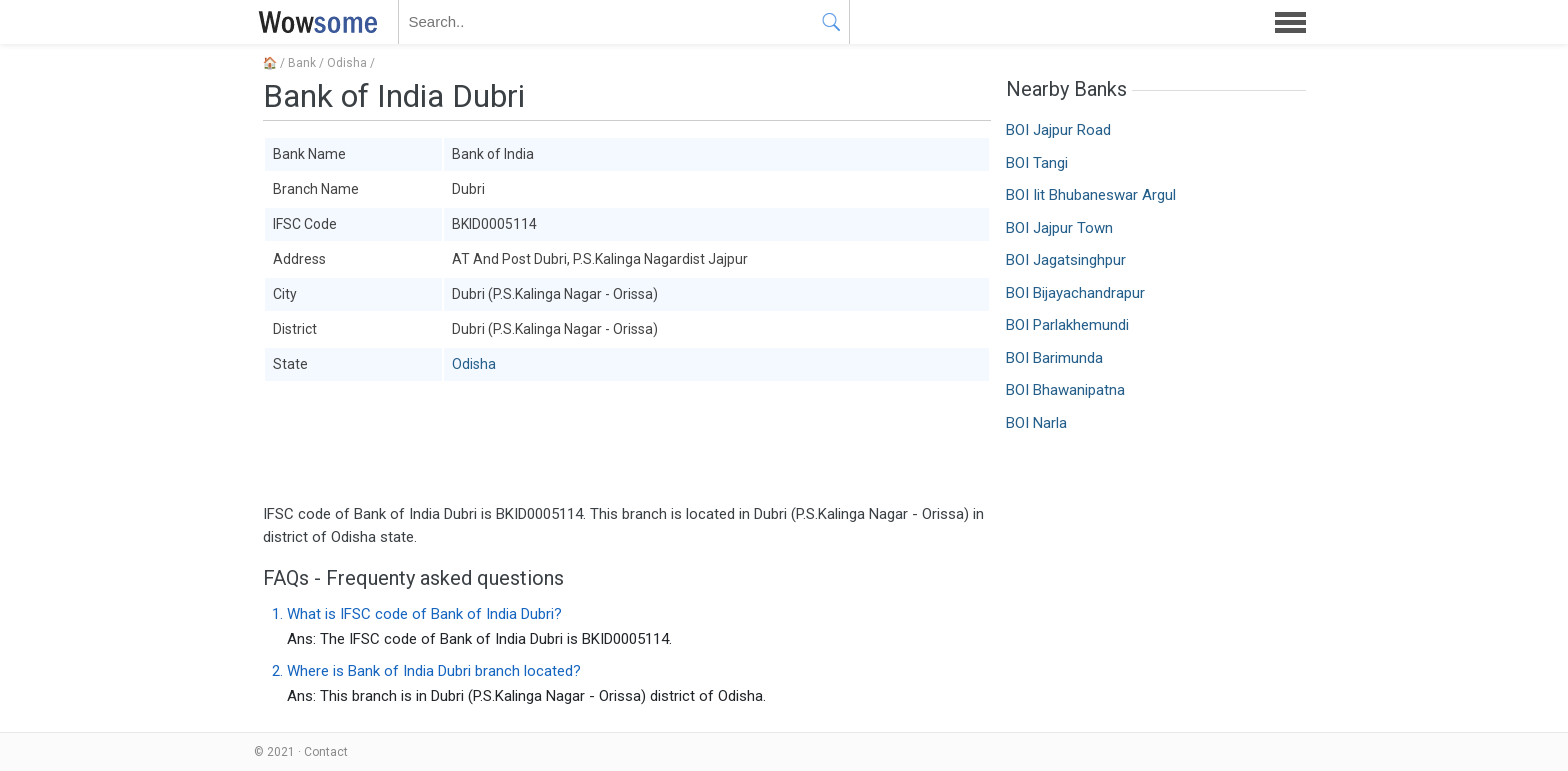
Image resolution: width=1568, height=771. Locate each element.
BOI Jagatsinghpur (1066, 260)
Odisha (347, 63)
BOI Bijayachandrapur (1075, 293)
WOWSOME (314, 22)
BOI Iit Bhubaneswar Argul (1091, 195)
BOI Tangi (1037, 163)
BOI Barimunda (1054, 358)
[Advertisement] (627, 443)
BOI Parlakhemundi (1067, 325)
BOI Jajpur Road (1058, 130)
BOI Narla (1036, 423)
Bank (302, 63)
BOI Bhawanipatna (1065, 390)
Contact (326, 752)
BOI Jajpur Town (1059, 228)
